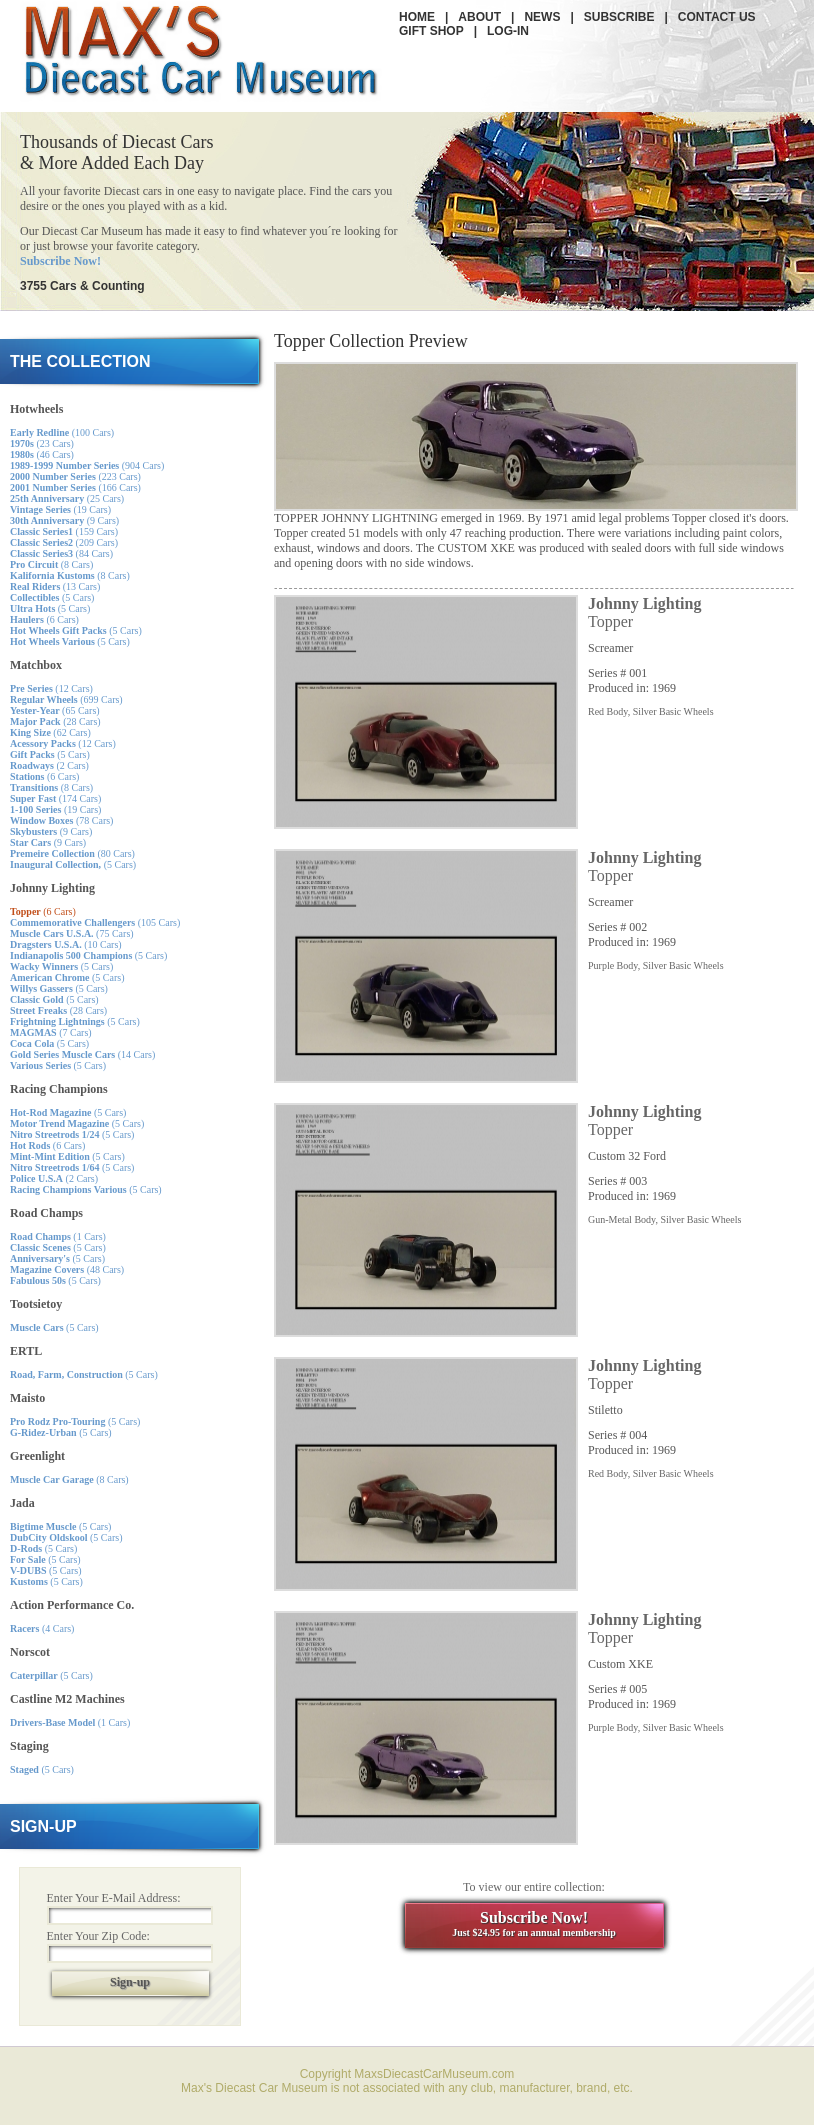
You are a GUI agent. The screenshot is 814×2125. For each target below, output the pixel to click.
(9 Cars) (64, 520)
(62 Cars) (50, 732)
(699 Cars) (66, 699)
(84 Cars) (61, 553)
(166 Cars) (75, 487)
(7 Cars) (51, 1032)
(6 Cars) (44, 619)
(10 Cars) (66, 944)
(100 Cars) (62, 432)
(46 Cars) (42, 454)
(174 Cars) (55, 798)
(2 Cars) (49, 765)
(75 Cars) (72, 933)
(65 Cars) (55, 710)
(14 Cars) (82, 1054)
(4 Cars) (42, 1628)
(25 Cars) (67, 498)
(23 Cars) (42, 443)
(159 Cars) (64, 531)
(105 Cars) (95, 922)
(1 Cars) (58, 1236)
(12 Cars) (51, 688)
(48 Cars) (67, 1269)
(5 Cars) (52, 597)
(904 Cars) (87, 465)
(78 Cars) (61, 820)
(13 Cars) (55, 586)
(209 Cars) (64, 542)
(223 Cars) (75, 476)
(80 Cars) (72, 853)
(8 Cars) (51, 564)
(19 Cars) (60, 509)
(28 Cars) (55, 721)
